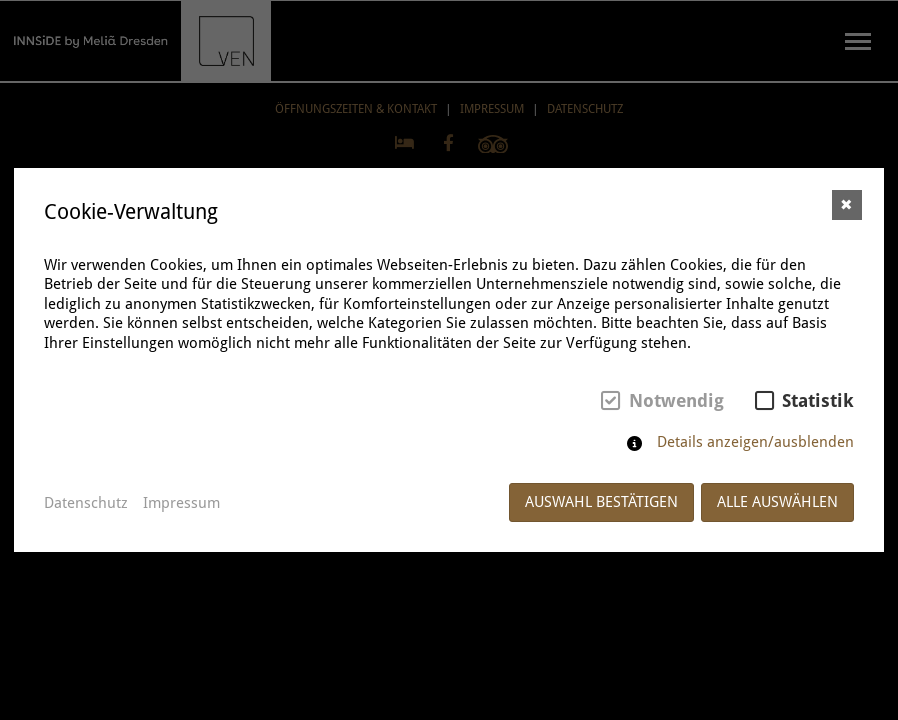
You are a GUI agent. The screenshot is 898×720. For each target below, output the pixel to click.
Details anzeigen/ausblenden (755, 442)
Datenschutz (86, 503)
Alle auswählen (777, 502)
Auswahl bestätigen (601, 502)
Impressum (181, 503)
